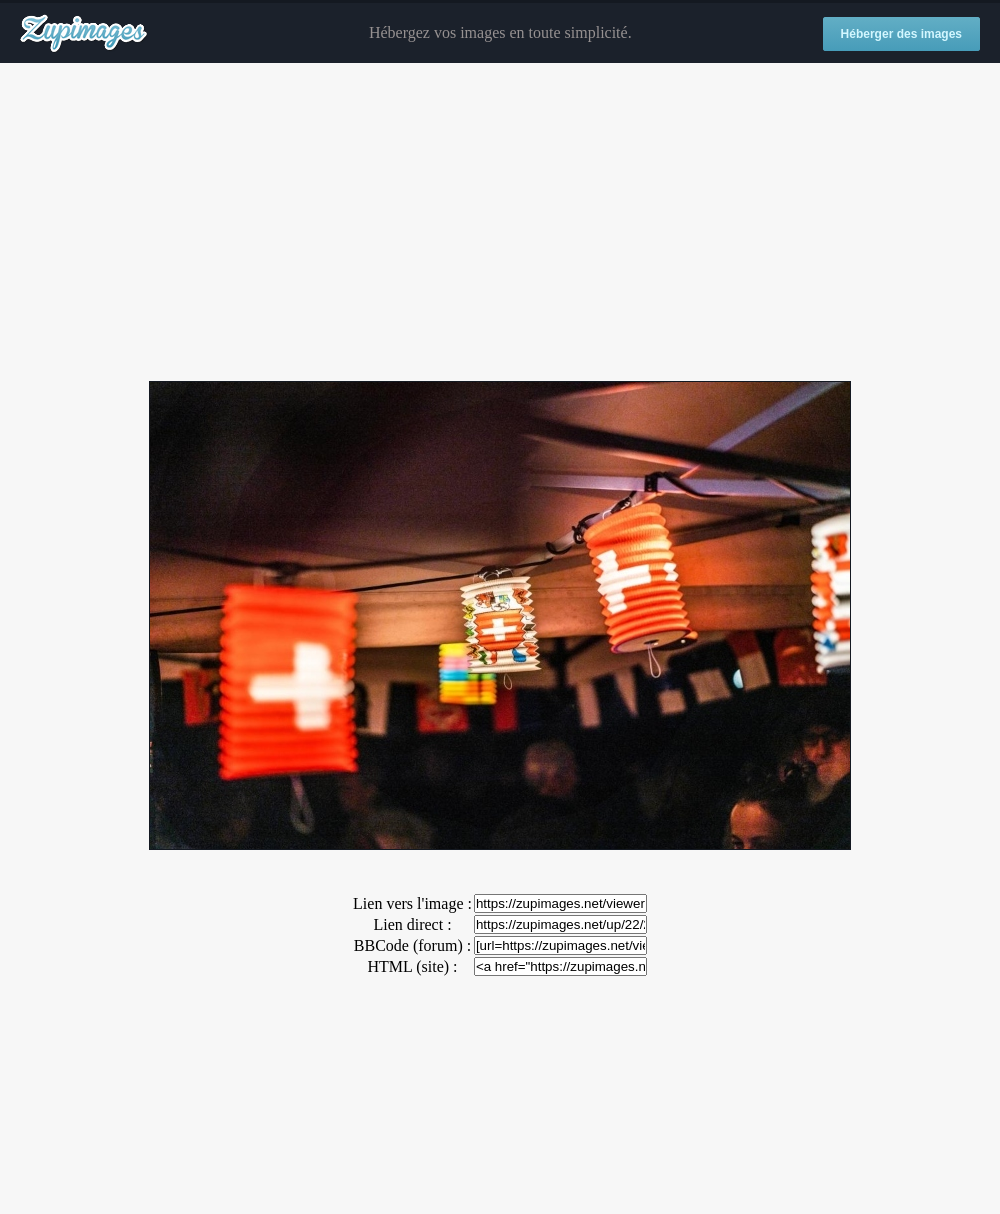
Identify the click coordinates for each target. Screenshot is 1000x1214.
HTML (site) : (412, 966)
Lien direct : (412, 924)
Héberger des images (901, 34)
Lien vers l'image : (412, 903)
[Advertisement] (500, 223)
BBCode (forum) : (412, 945)
